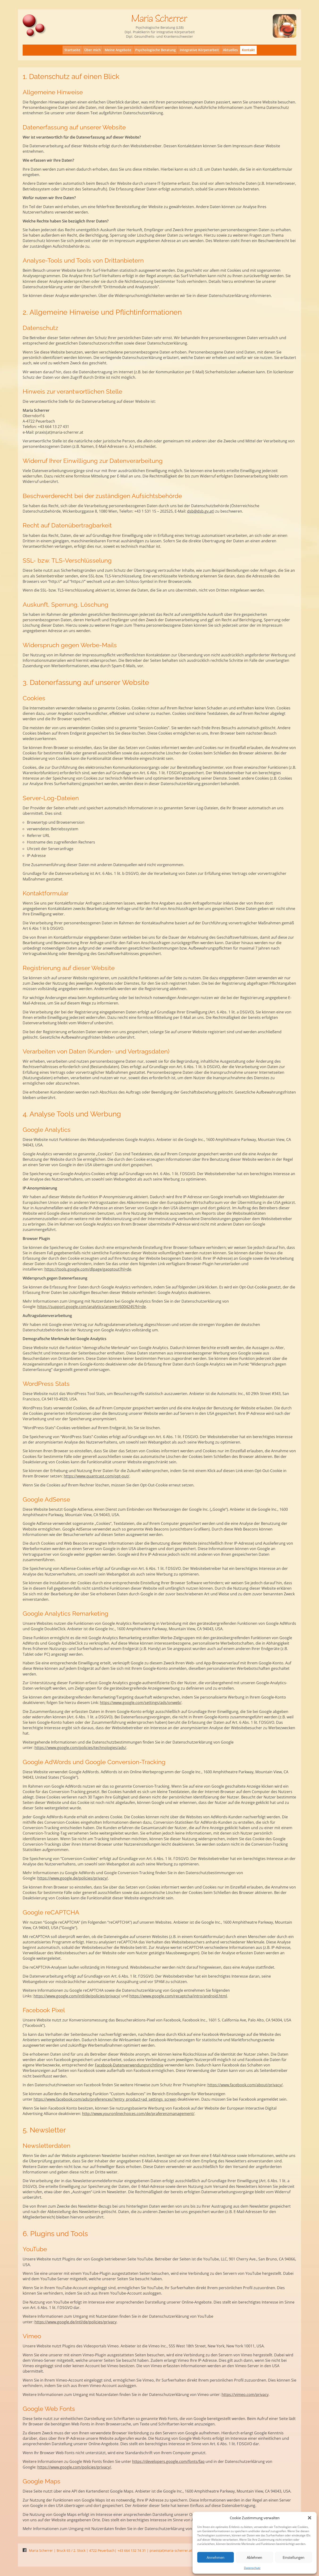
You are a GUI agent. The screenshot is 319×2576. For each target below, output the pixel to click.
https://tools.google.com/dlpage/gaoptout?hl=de (87, 1269)
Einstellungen (293, 2557)
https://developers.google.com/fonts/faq (168, 2461)
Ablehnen (254, 2557)
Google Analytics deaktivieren (184, 1292)
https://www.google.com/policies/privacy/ (74, 2467)
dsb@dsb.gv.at (200, 511)
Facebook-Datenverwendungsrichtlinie (129, 2065)
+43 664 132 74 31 (132, 2550)
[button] (309, 2517)
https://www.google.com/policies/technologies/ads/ (80, 1747)
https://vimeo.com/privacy (245, 2394)
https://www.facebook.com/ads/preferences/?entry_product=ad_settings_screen (105, 2099)
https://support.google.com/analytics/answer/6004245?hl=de (91, 1306)
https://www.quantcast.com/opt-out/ (96, 1476)
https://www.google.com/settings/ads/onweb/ (140, 1702)
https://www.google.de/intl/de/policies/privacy (75, 2322)
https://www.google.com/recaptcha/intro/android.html (178, 1996)
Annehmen (215, 2557)
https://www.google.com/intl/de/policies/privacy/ (77, 1996)
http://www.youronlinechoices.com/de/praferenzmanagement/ (138, 2113)
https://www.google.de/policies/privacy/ (72, 1878)
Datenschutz (252, 2568)
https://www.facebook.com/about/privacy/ (245, 2084)
